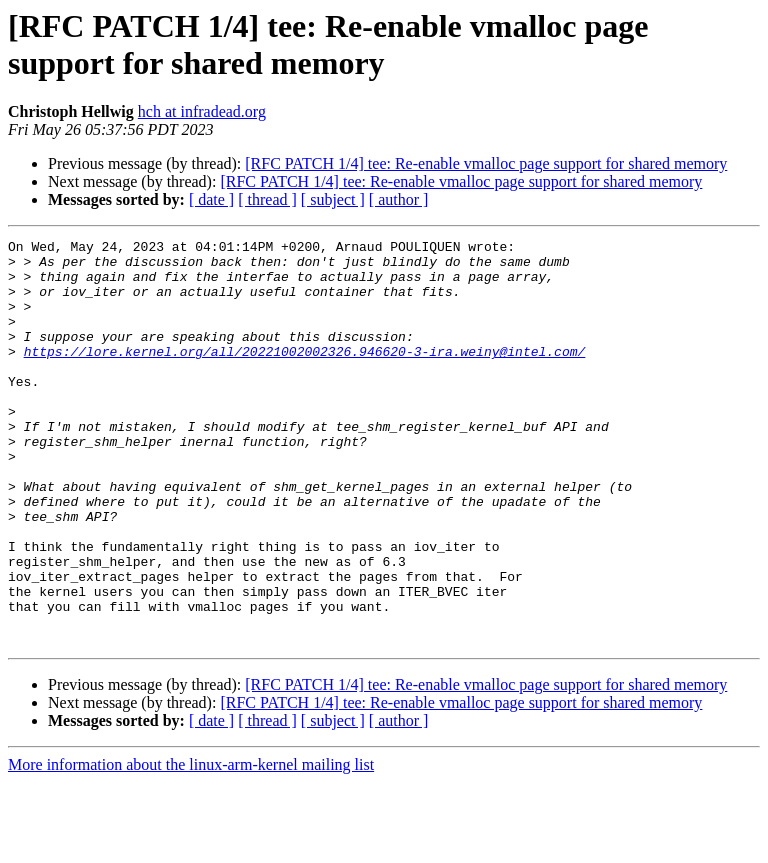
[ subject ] (333, 199)
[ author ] (399, 199)
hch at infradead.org (202, 111)
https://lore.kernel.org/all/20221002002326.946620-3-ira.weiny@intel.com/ (305, 375)
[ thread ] (267, 199)
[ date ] (211, 199)
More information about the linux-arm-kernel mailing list (191, 845)
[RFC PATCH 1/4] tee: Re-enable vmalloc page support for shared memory (486, 163)
